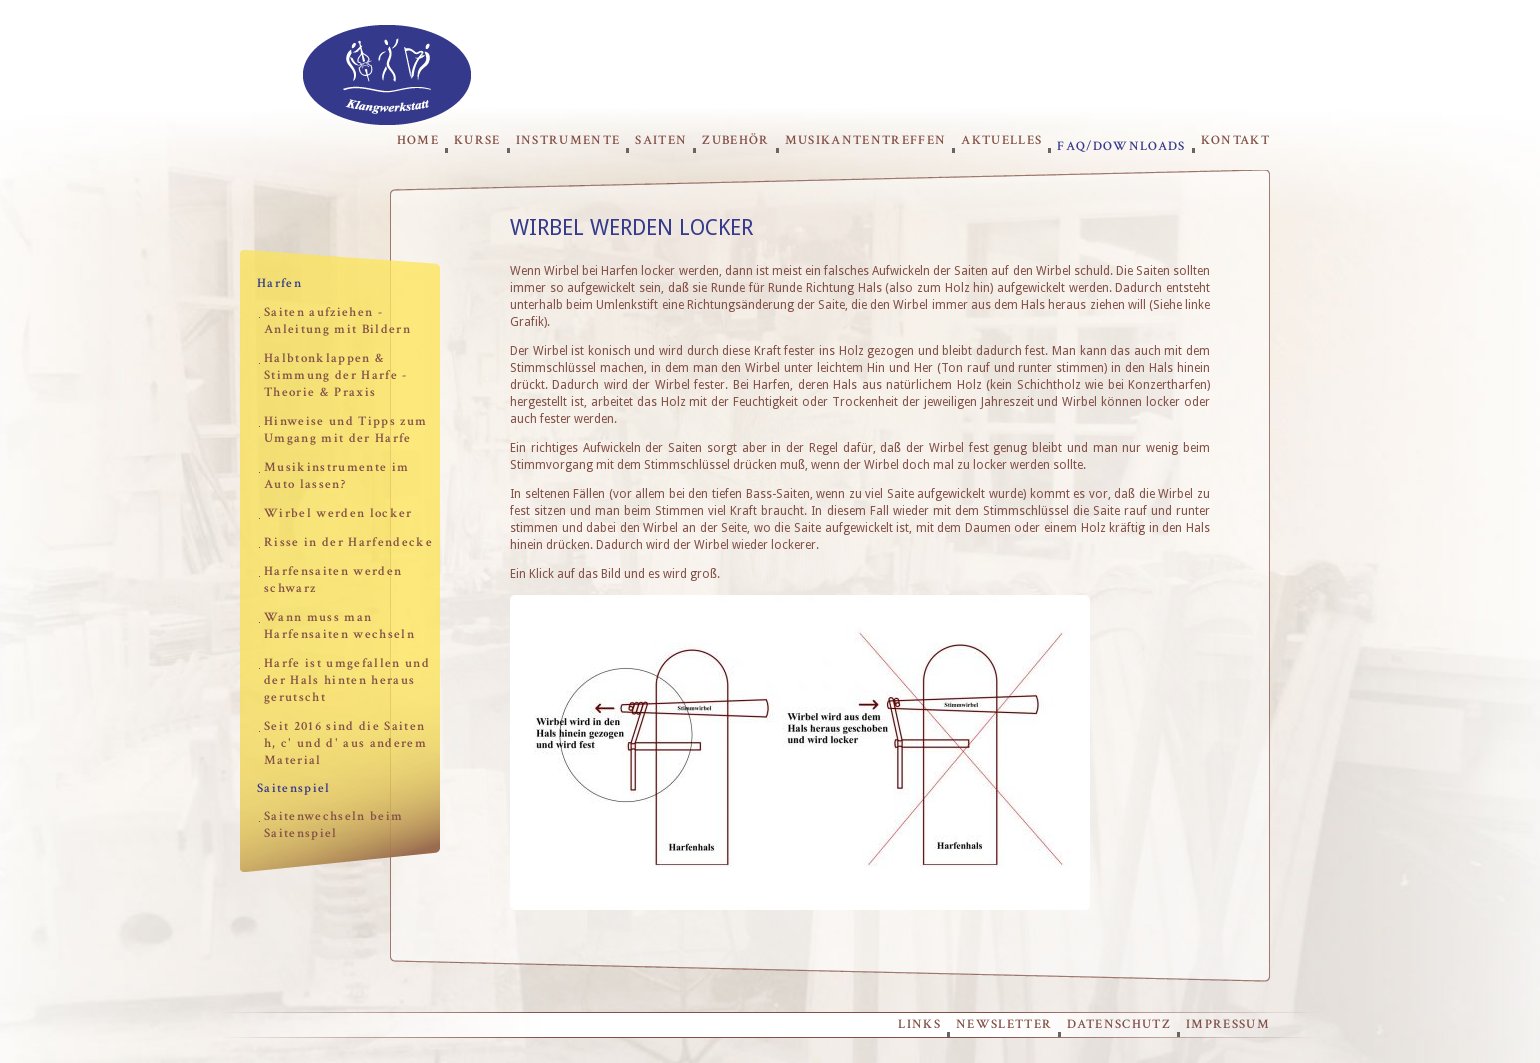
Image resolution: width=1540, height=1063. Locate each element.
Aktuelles (1001, 140)
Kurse (477, 140)
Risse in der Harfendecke (348, 542)
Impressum (1228, 1024)
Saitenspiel (294, 788)
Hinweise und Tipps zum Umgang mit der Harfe (345, 430)
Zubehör (735, 140)
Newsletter (1004, 1024)
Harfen (279, 283)
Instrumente (568, 140)
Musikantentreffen (866, 140)
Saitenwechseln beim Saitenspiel (333, 825)
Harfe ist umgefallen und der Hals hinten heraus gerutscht (347, 680)
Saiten (661, 140)
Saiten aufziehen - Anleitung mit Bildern (337, 321)
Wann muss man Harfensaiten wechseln (339, 626)
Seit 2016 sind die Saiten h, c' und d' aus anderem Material (345, 743)
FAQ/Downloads (1121, 145)
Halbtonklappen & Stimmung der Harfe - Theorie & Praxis (336, 375)
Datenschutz (1119, 1024)
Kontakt (1235, 140)
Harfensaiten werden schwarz (333, 580)
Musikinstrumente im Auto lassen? (336, 476)
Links (919, 1024)
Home (418, 140)
